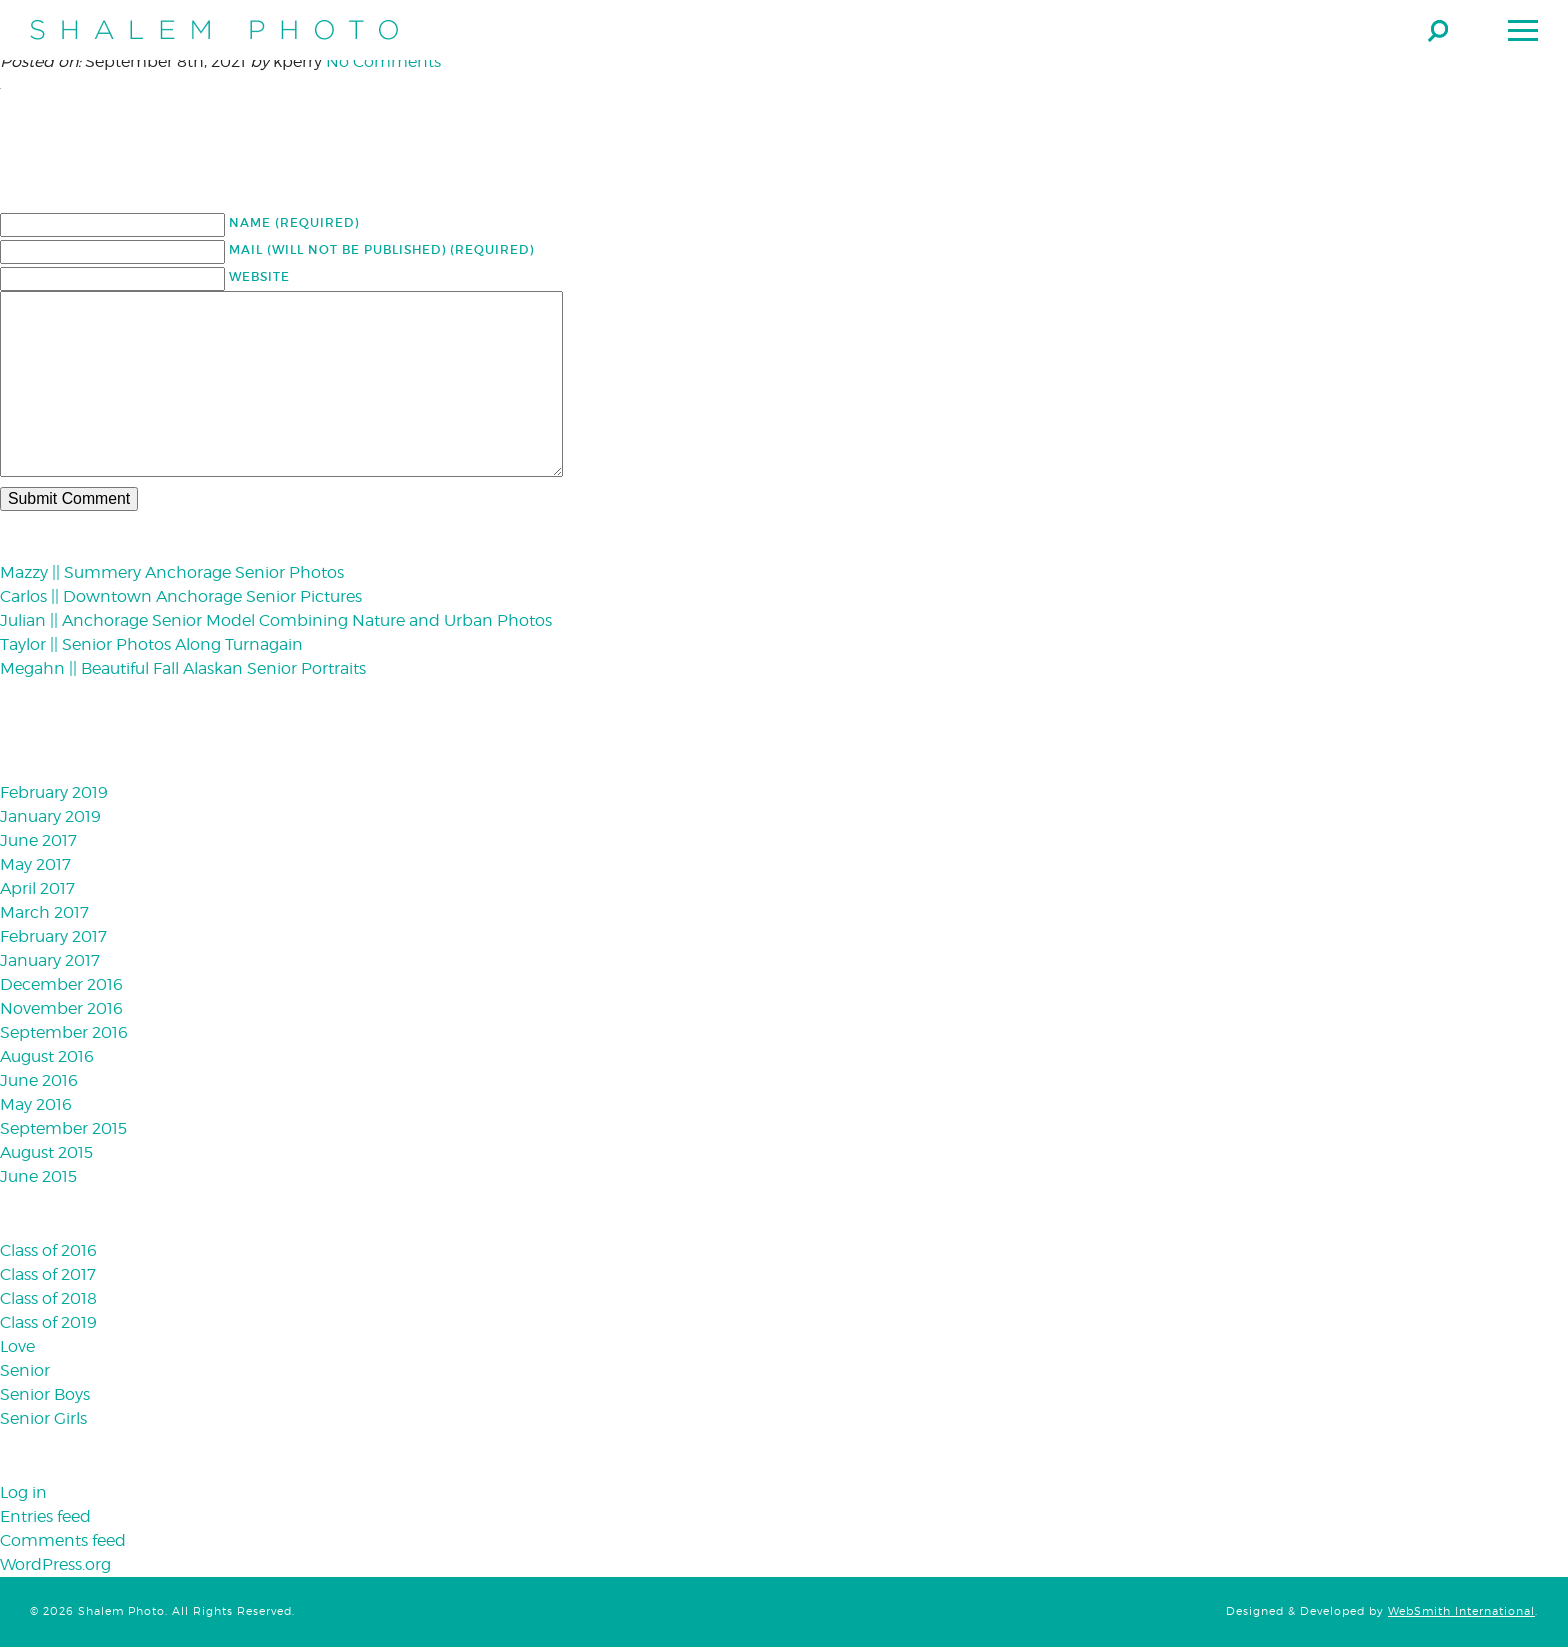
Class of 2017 (48, 1274)
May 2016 (36, 1104)
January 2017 (50, 960)
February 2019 (54, 792)
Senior (25, 1370)
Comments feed (63, 1540)
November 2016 (61, 1008)
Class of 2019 (48, 1322)
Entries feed (45, 1516)
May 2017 (35, 864)
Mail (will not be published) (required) (381, 249)
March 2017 (44, 912)
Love (17, 1346)
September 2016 (64, 1032)
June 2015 (38, 1176)
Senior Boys (45, 1394)
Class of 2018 (48, 1298)
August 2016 (47, 1056)
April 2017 (37, 888)
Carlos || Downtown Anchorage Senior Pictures (181, 596)
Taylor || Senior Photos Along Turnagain (151, 644)
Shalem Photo (214, 30)
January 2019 (50, 816)
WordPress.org (55, 1564)
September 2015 (63, 1128)
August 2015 (46, 1152)
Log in (23, 1492)
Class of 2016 (48, 1250)
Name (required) (294, 222)
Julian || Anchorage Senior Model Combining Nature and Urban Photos (276, 620)
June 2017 (38, 840)
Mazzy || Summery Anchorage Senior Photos (172, 572)
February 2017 (53, 936)
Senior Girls (43, 1418)
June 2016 (39, 1080)
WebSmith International (1461, 1611)
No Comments (383, 61)
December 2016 (61, 984)
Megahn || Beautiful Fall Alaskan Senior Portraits (183, 668)
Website (259, 276)
